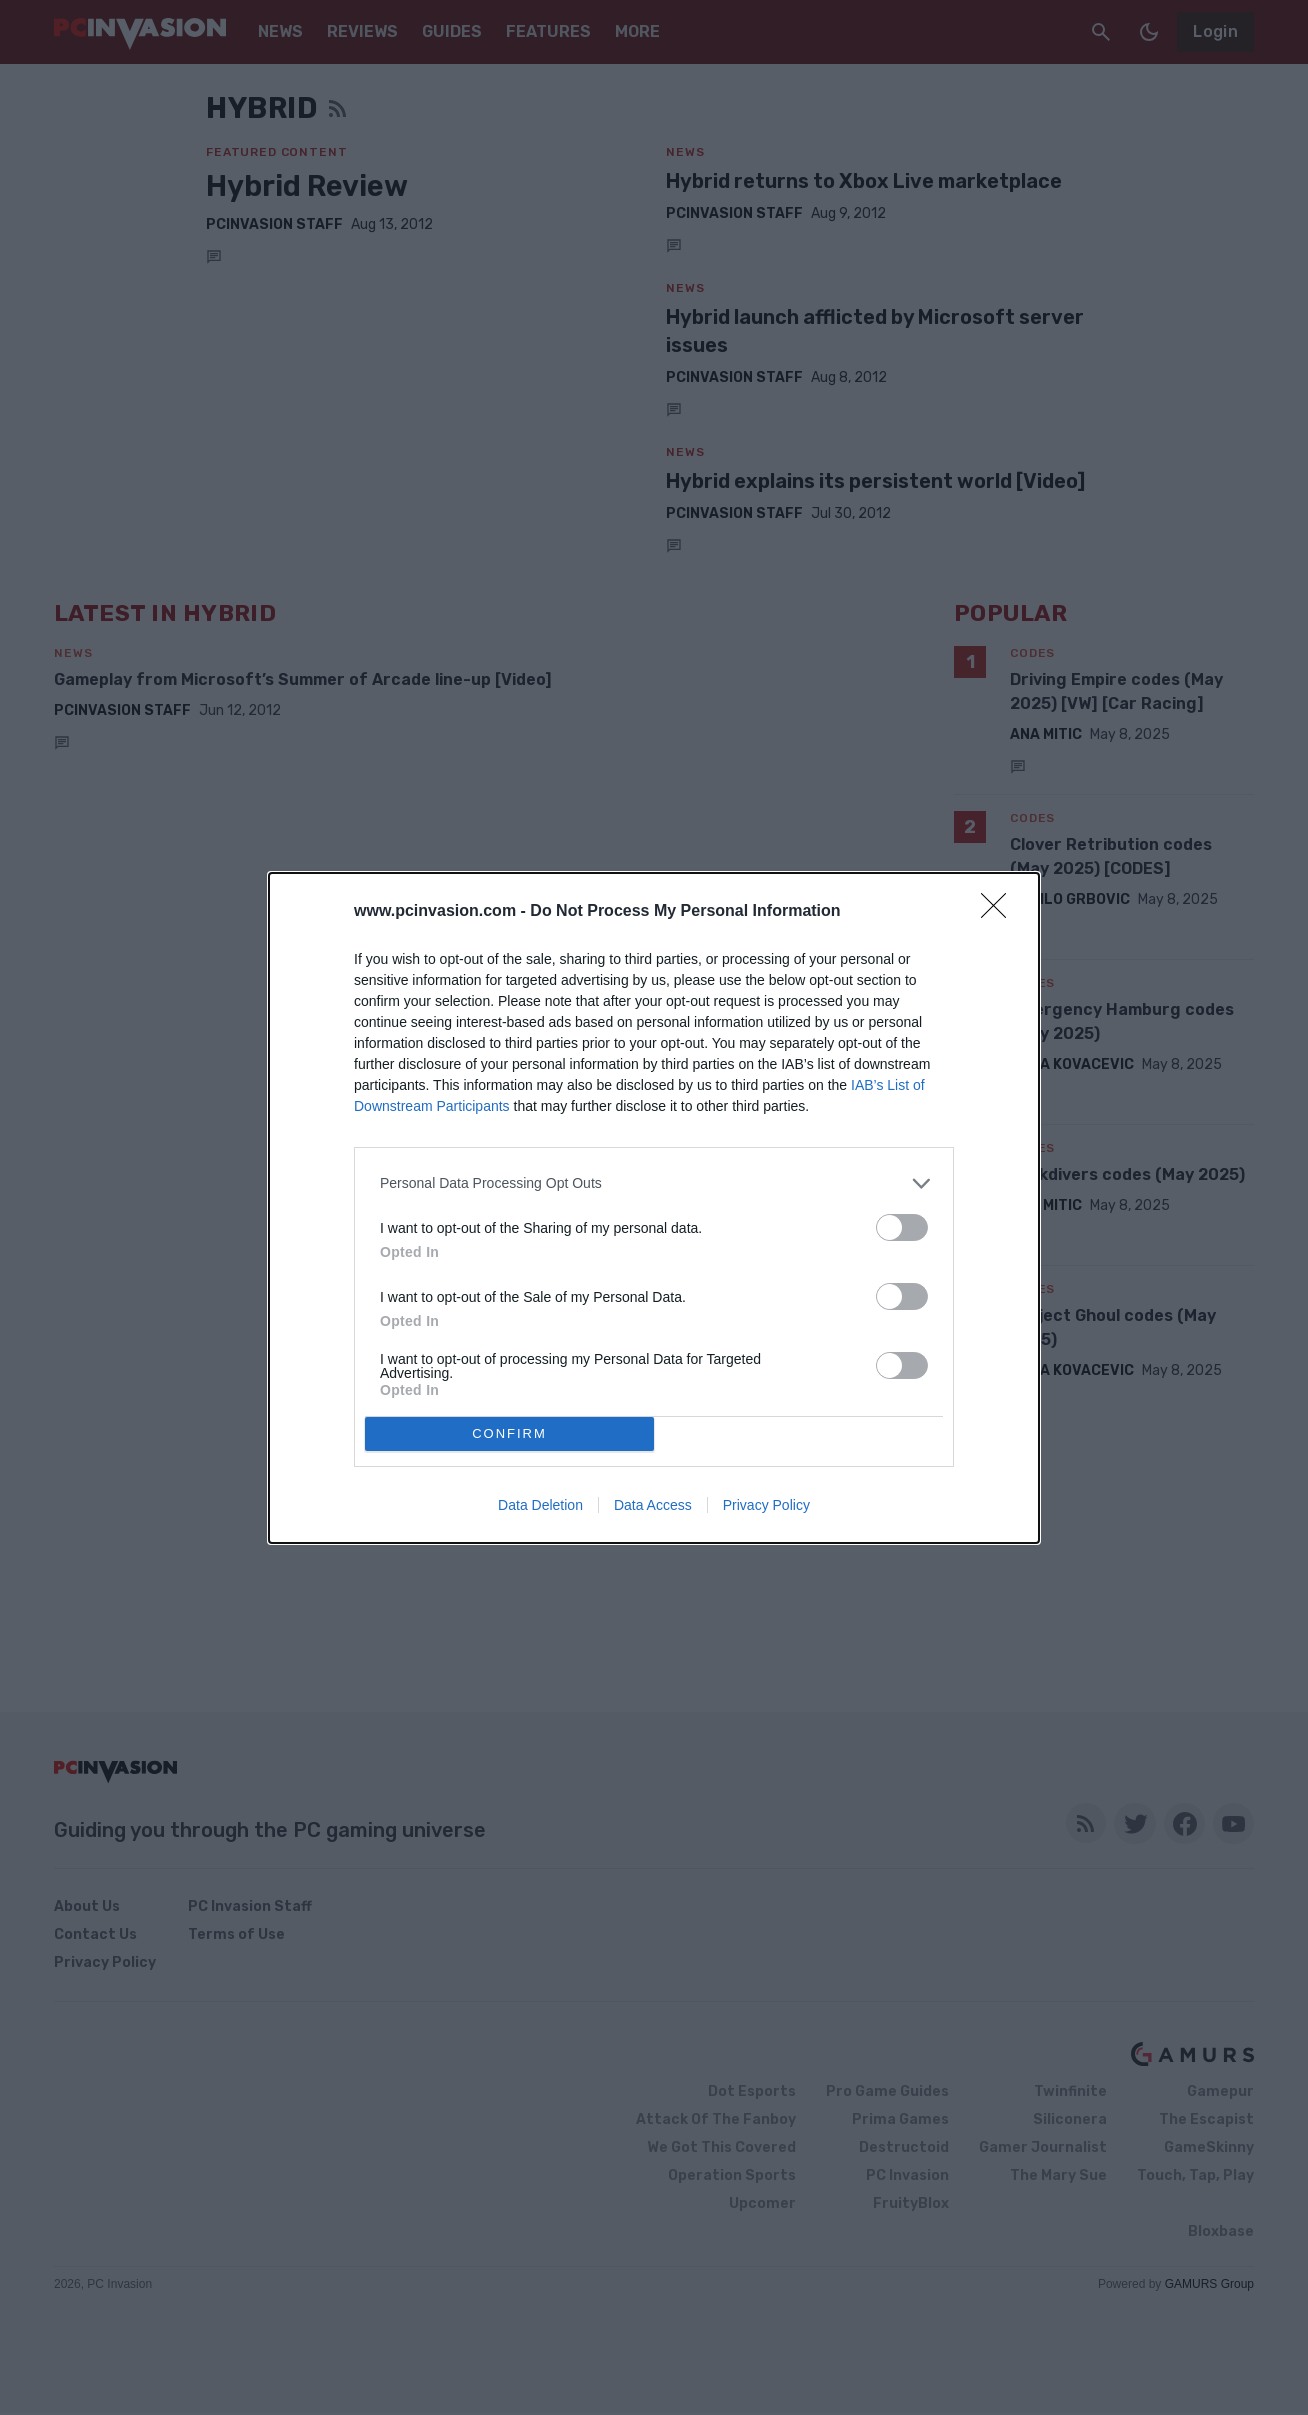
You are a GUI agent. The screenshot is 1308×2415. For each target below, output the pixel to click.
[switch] (902, 1227)
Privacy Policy (766, 1505)
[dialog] (654, 1208)
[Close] (1000, 912)
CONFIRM (509, 1433)
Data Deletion (540, 1505)
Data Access (653, 1505)
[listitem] (654, 1183)
